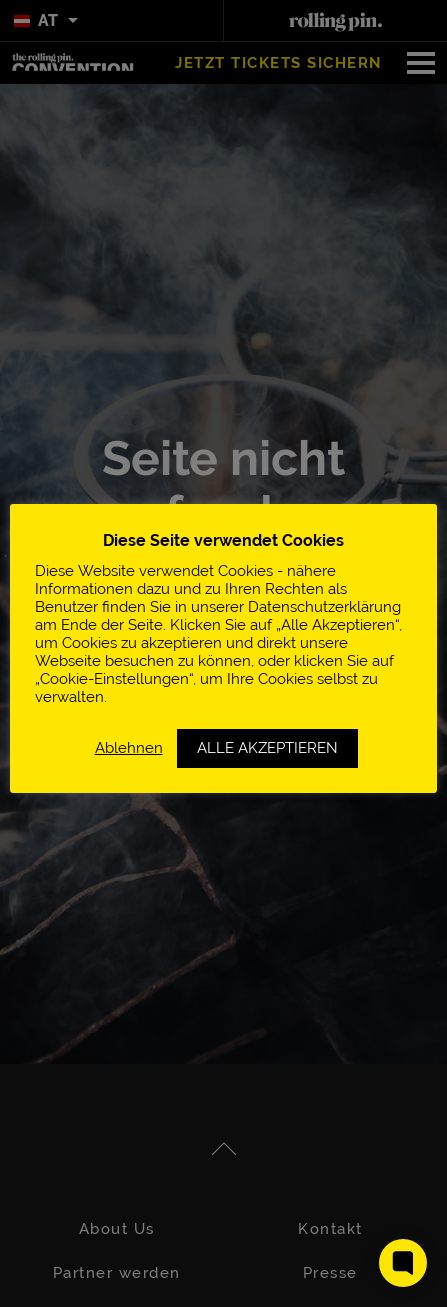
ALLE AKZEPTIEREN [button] (267, 748)
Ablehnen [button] (129, 747)
